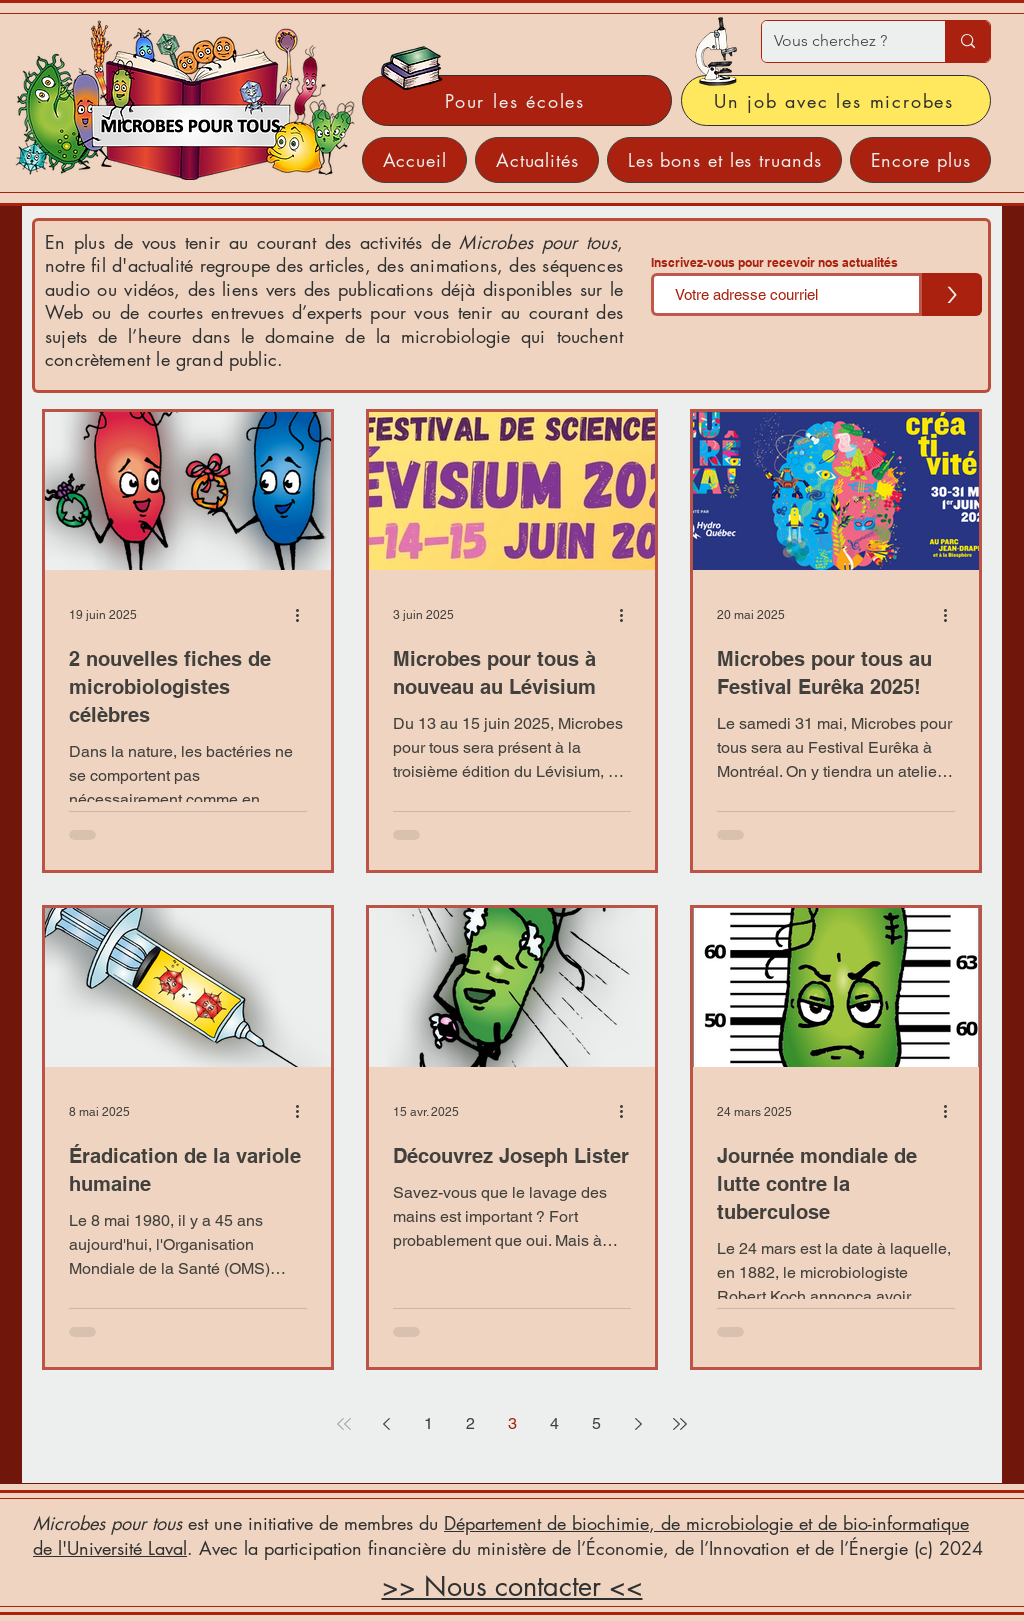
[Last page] (680, 1424)
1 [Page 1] (428, 1423)
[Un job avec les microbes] (836, 100)
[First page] (344, 1424)
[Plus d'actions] (304, 615)
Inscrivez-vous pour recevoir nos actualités (774, 263)
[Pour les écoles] (517, 100)
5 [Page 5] (596, 1423)
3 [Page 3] (512, 1423)
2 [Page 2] (470, 1423)
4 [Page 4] (554, 1423)
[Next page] (638, 1424)
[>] (952, 294)
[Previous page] (386, 1424)
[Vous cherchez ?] (838, 41)
